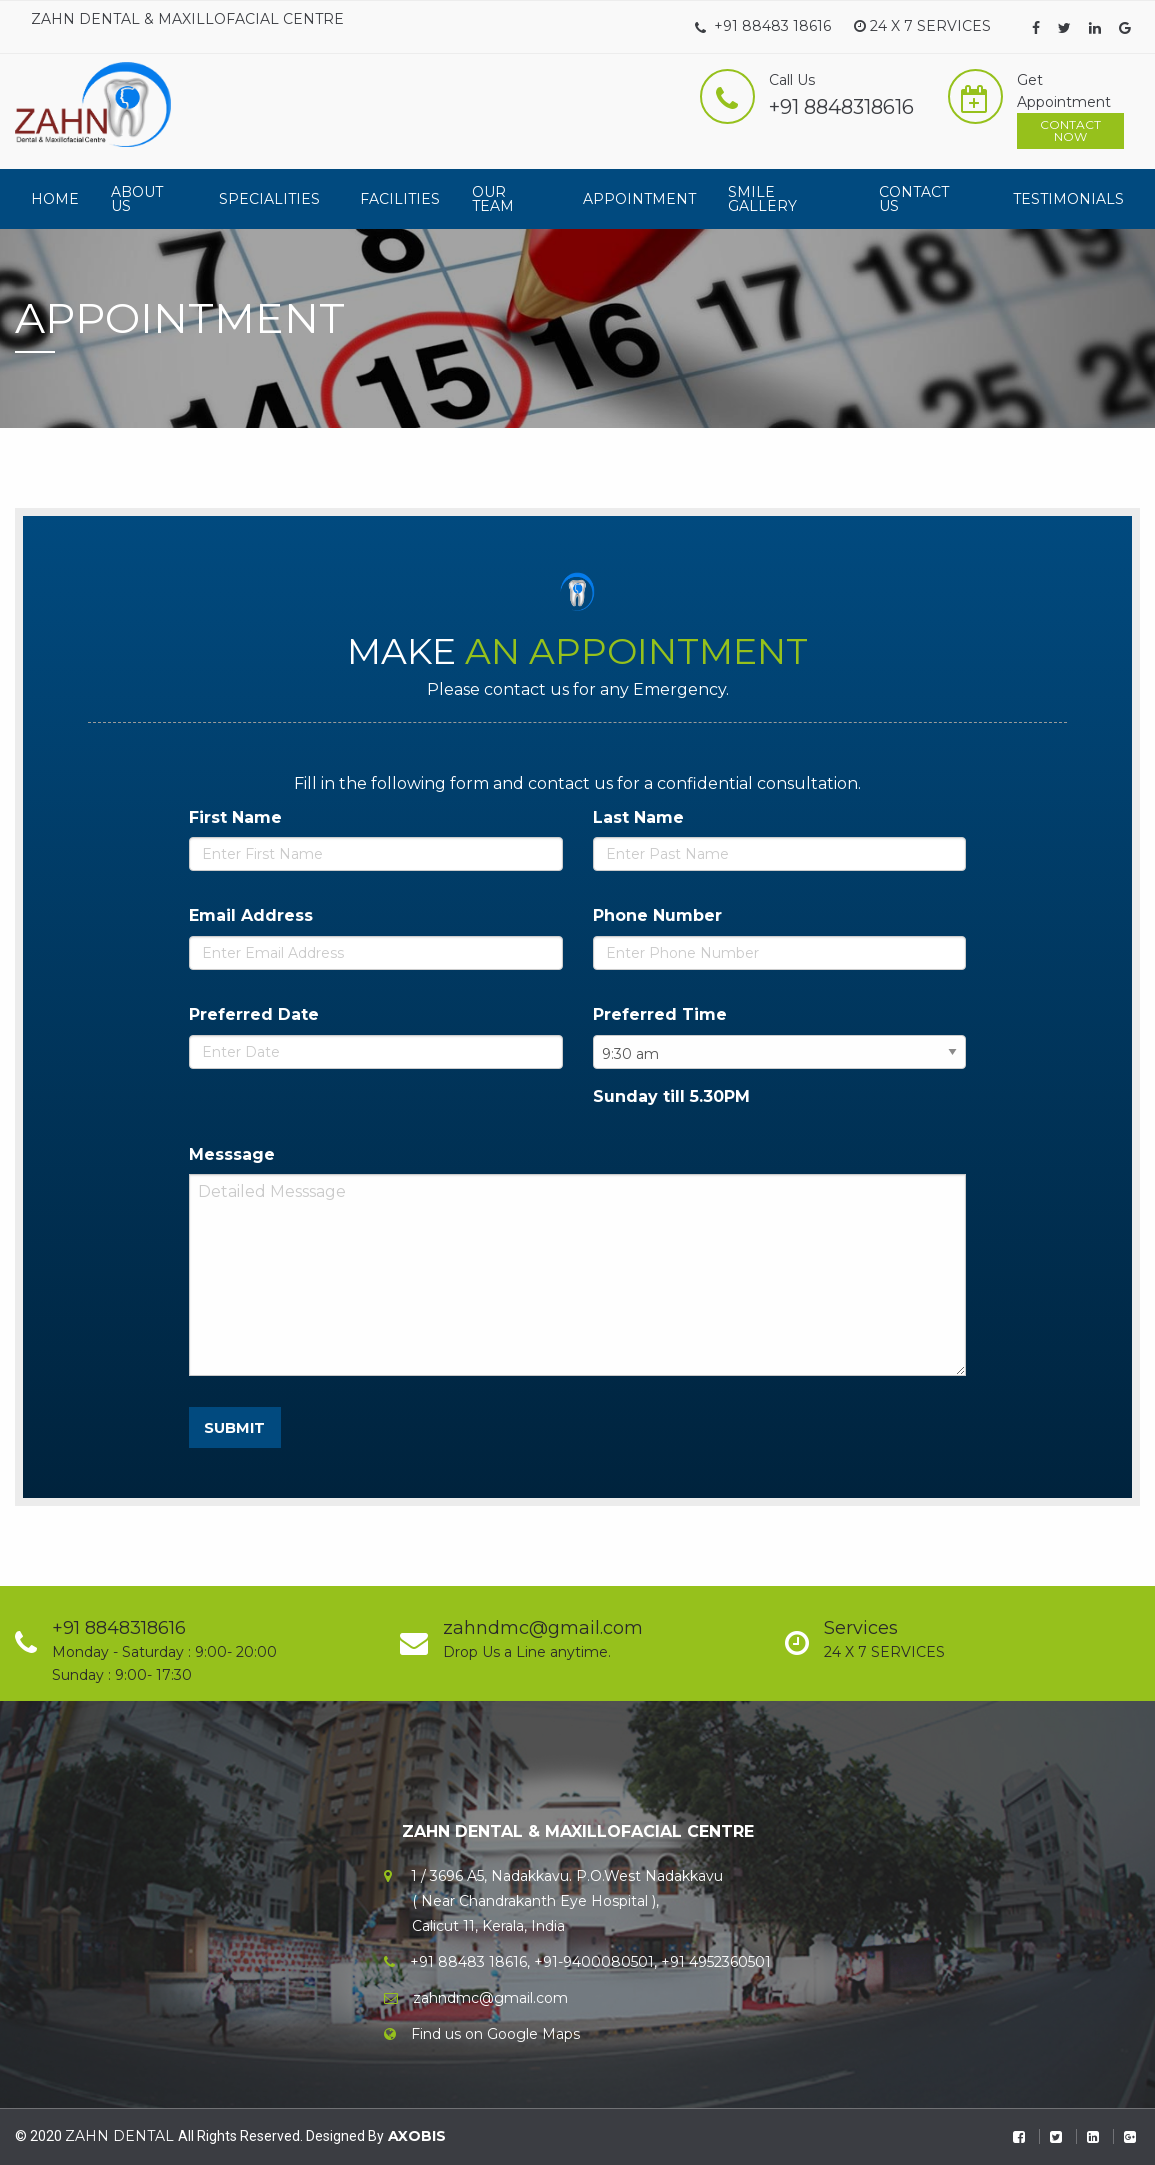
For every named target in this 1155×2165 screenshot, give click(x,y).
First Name (235, 817)
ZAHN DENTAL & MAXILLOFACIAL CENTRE (187, 19)
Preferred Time (660, 1014)
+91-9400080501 (594, 1962)
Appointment (639, 199)
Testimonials (1068, 199)
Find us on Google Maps (495, 2034)
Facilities (400, 199)
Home (55, 199)
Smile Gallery (762, 199)
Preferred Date (254, 1014)
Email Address (251, 915)
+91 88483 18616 (763, 26)
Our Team (493, 199)
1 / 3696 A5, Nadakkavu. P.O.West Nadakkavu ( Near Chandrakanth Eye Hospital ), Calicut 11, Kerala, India (553, 1901)
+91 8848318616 (841, 107)
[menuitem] (55, 199)
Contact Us (914, 199)
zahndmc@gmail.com (490, 1998)
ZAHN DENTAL (121, 2136)
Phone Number (657, 915)
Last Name (638, 817)
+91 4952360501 (716, 1962)
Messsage (232, 1154)
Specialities (269, 199)
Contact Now (1070, 130)
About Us (137, 199)
